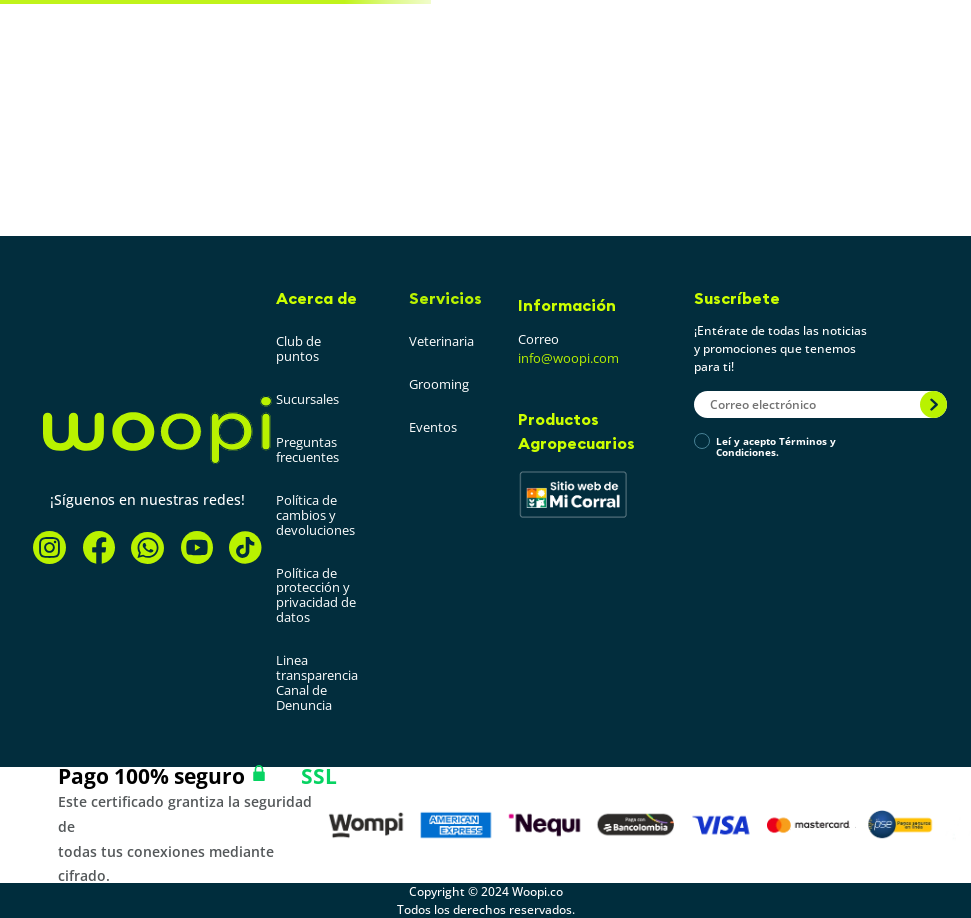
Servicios (445, 298)
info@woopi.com (568, 358)
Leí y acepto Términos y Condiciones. (776, 447)
